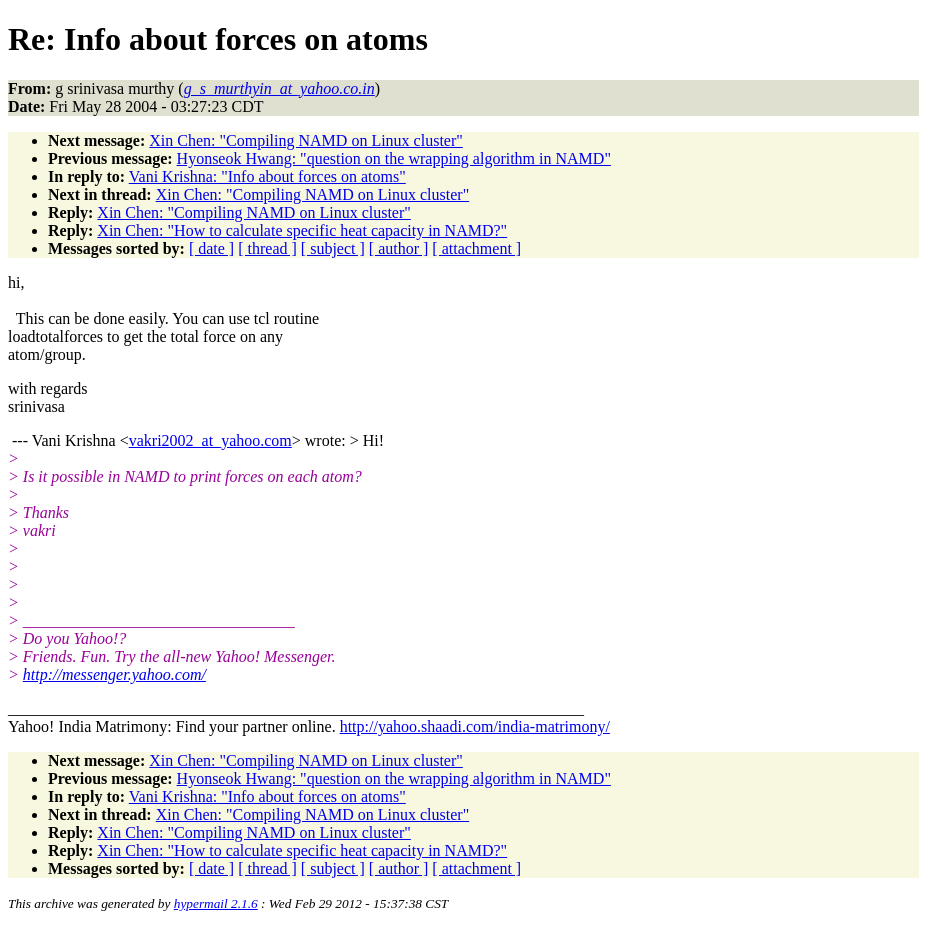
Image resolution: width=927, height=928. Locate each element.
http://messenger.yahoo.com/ (114, 674)
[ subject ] (333, 248)
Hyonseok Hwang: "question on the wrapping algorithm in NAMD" (394, 158)
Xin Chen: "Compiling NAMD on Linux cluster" (306, 140)
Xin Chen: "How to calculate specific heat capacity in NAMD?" (302, 230)
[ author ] (399, 248)
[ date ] (211, 248)
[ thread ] (267, 248)
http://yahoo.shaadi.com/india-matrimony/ (475, 726)
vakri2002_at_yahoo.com (210, 440)
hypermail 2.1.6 (216, 903)
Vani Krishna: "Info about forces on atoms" (267, 176)
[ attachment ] (476, 248)
